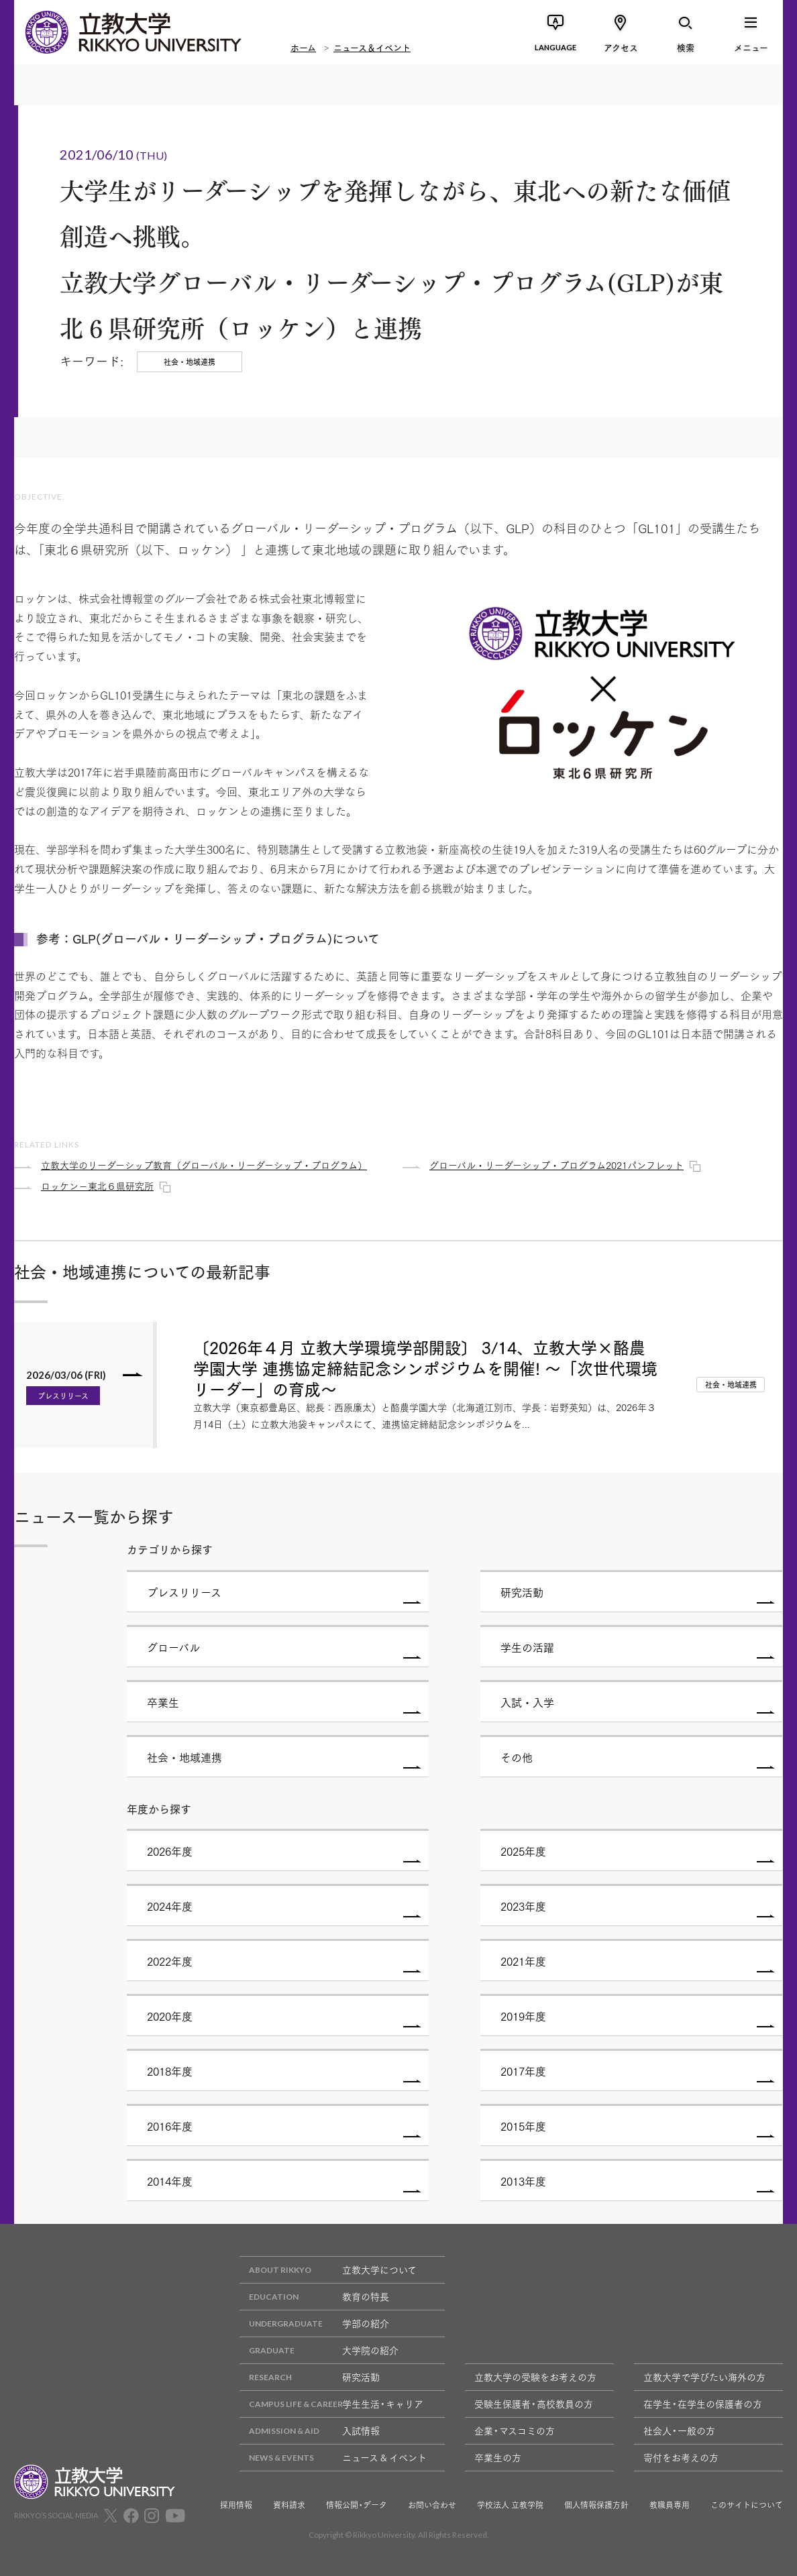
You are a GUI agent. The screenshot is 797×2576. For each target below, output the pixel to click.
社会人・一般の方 (679, 2430)
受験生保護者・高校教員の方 (533, 2403)
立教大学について (328, 2270)
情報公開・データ (356, 2505)
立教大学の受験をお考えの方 (535, 2377)
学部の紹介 (314, 2323)
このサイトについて (746, 2505)
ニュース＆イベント (372, 47)
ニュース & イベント (333, 2458)
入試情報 (310, 2431)
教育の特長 (314, 2297)
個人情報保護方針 (596, 2505)
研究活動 (310, 2377)
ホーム (303, 47)
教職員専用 (669, 2505)
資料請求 (289, 2505)
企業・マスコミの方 (514, 2430)
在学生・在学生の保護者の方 (702, 2403)
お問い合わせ (432, 2505)
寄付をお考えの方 (681, 2457)
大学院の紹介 (319, 2350)
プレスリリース (63, 1396)
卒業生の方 (497, 2457)
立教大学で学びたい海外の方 (704, 2377)
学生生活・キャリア (331, 2404)
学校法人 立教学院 (510, 2505)
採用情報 (236, 2505)
